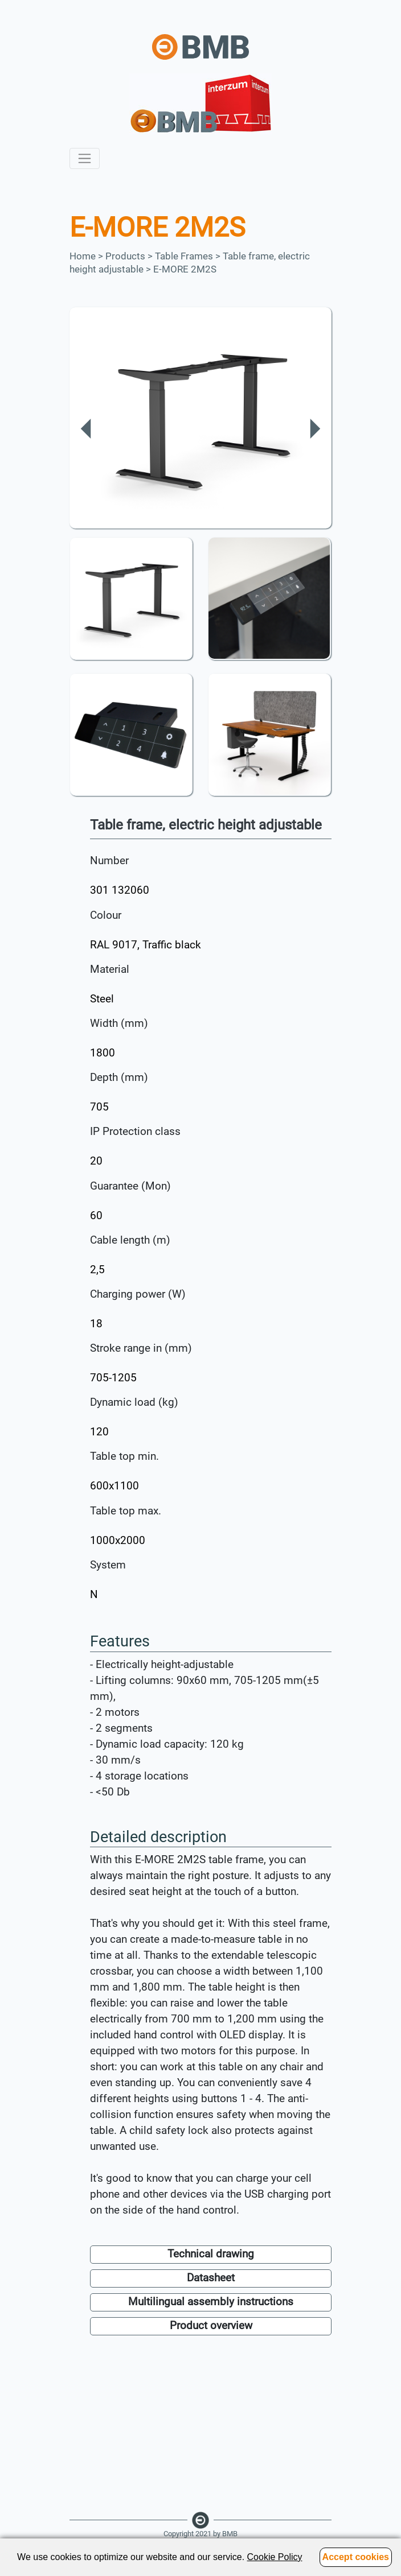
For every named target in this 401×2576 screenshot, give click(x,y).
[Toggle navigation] (84, 158)
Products (125, 256)
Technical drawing (210, 2254)
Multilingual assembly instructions (210, 2302)
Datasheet (211, 2278)
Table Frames (184, 256)
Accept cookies (355, 2557)
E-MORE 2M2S (184, 269)
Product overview (211, 2325)
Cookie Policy (274, 2557)
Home (82, 256)
